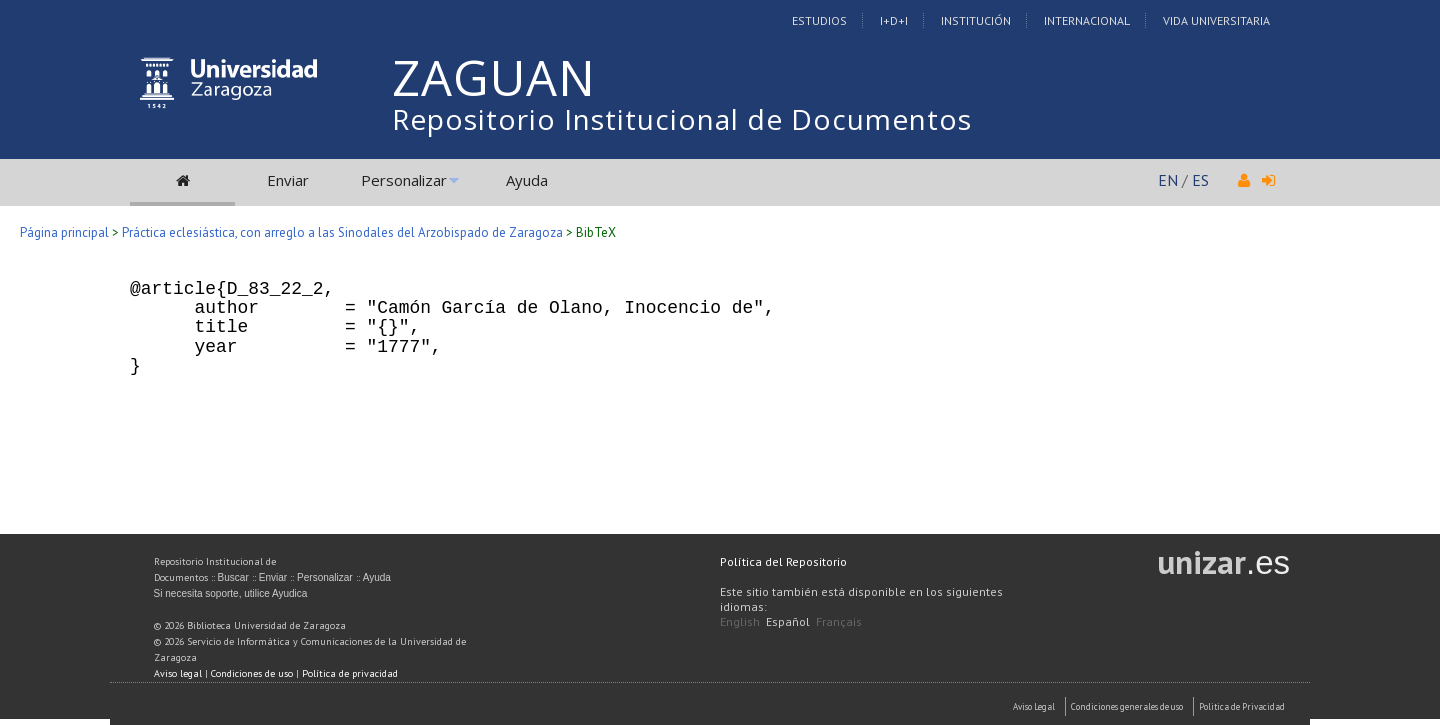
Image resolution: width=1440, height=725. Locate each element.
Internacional (1087, 20)
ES (1200, 180)
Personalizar (404, 180)
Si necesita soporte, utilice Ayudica (231, 593)
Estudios (819, 20)
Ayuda (527, 180)
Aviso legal (178, 673)
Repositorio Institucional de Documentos (682, 119)
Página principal (64, 232)
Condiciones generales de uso (1127, 706)
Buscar (233, 577)
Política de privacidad (350, 673)
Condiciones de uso (252, 673)
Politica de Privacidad (1242, 706)
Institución (976, 20)
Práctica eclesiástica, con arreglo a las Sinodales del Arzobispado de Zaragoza (342, 232)
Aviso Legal (1034, 706)
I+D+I (894, 20)
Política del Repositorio (783, 561)
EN (1168, 180)
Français (839, 621)
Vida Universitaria (1216, 20)
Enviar (288, 180)
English (740, 621)
